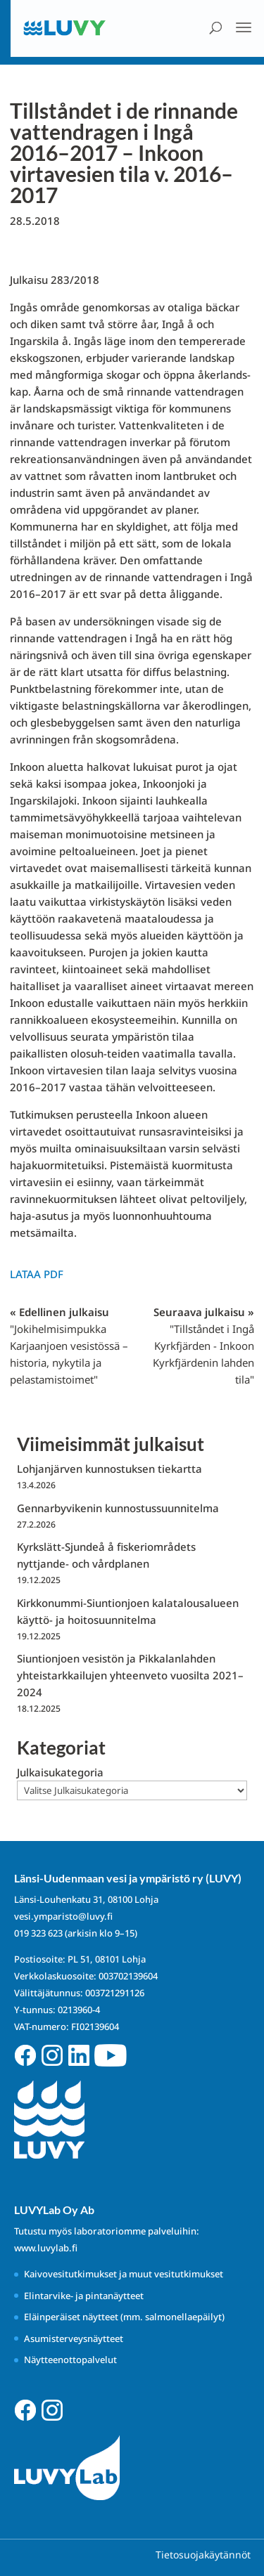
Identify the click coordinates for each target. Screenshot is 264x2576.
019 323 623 (38, 1933)
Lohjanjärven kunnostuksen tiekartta (109, 1469)
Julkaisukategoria (60, 1772)
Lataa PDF (36, 1274)
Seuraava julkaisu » (203, 1345)
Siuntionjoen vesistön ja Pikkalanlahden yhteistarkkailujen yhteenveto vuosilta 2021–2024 (130, 1675)
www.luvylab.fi (45, 2248)
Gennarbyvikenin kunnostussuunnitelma (118, 1508)
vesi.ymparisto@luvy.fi (63, 1916)
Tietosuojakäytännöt (203, 2554)
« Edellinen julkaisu (69, 1345)
